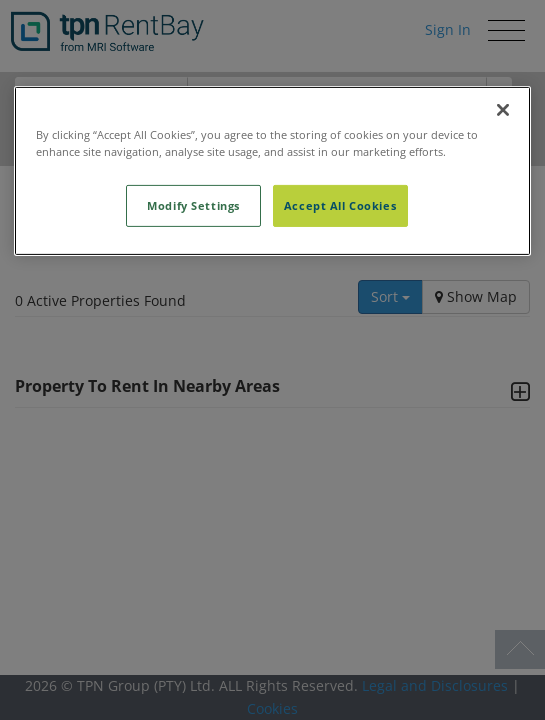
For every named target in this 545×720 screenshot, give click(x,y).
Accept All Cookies (340, 205)
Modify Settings (193, 205)
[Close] (503, 110)
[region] (273, 171)
